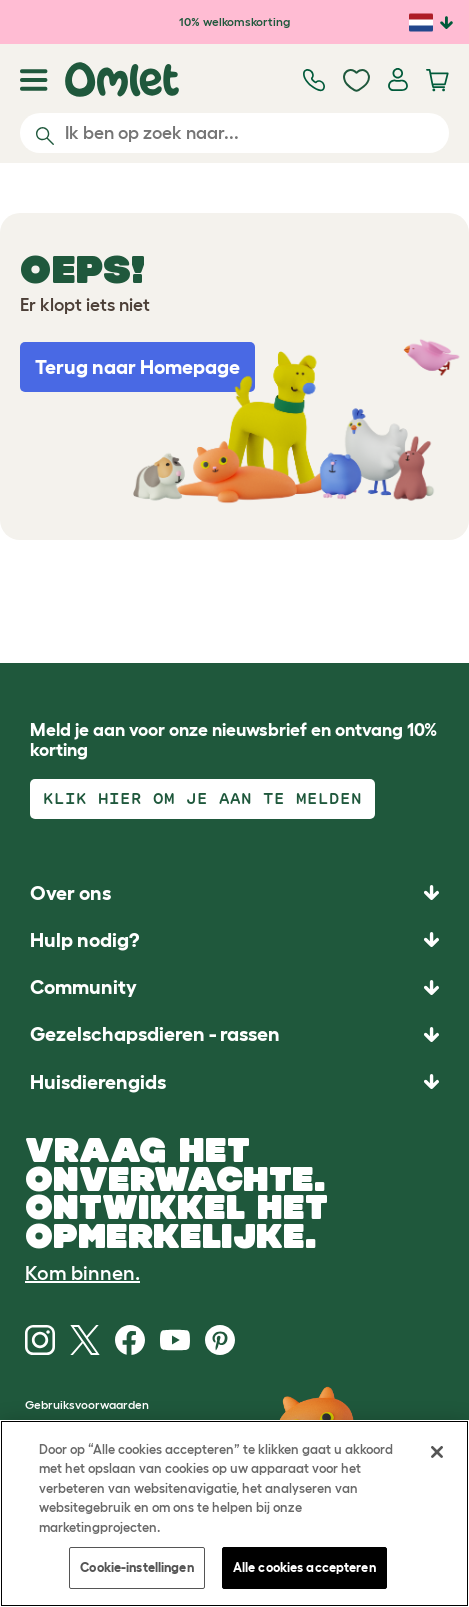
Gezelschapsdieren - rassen (155, 1034)
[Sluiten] (437, 1452)
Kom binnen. (82, 1273)
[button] (234, 1081)
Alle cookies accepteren (304, 1567)
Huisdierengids (98, 1082)
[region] (234, 1513)
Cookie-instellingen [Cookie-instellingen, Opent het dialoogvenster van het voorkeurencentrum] (136, 1567)
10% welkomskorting (234, 21)
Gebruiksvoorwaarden (87, 1404)
